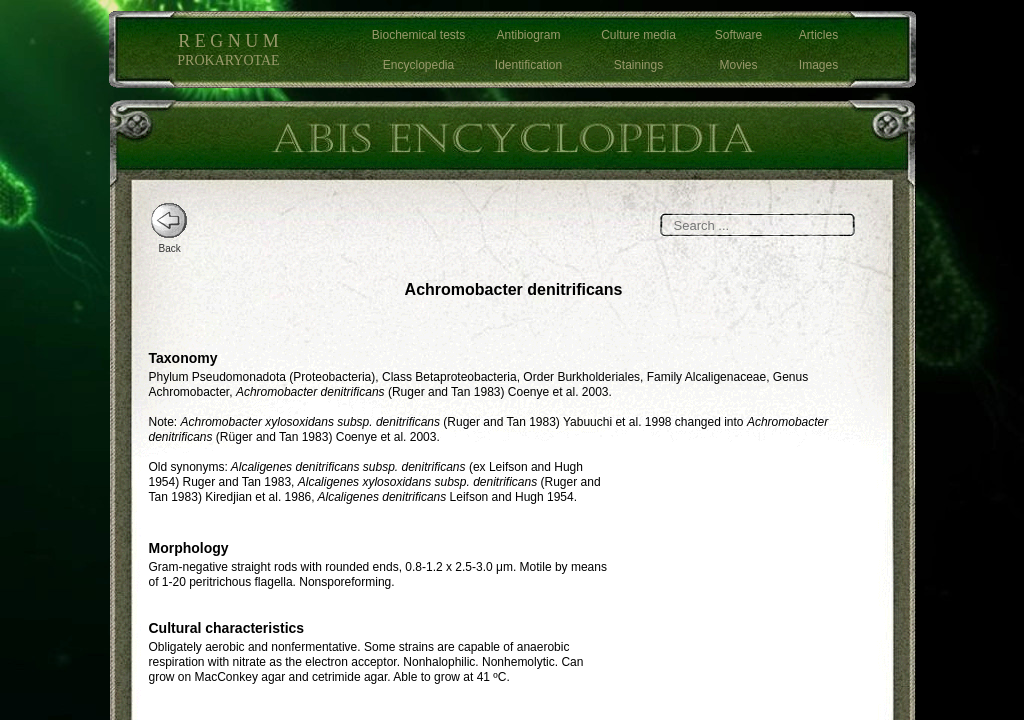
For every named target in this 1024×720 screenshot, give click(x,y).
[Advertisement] (754, 585)
